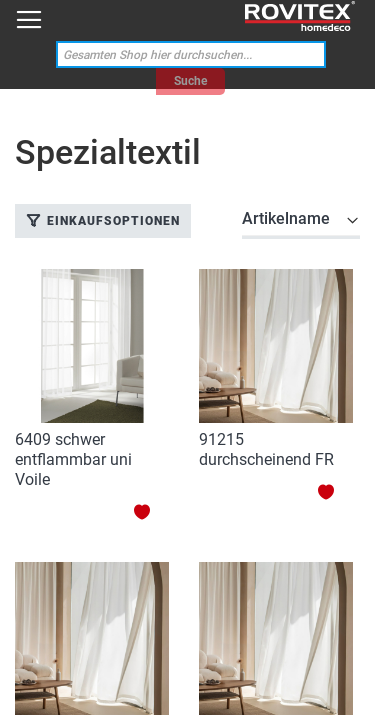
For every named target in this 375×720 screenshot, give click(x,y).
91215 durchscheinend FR (266, 449)
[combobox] (191, 54)
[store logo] (300, 16)
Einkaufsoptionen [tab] (113, 221)
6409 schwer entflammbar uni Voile (73, 459)
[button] (151, 511)
